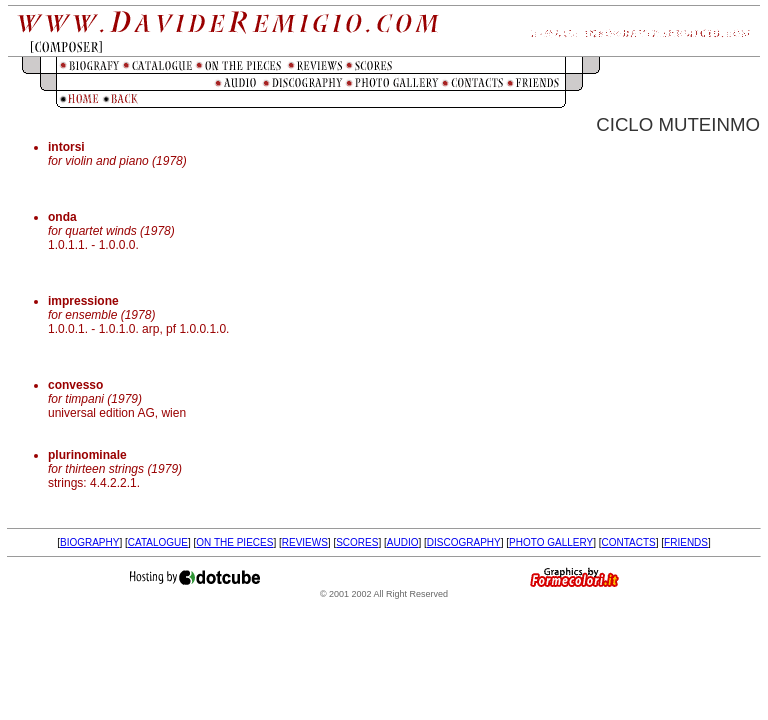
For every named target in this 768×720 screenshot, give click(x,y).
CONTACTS (629, 542)
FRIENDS (686, 542)
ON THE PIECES (234, 542)
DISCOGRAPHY (464, 542)
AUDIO (403, 542)
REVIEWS (305, 542)
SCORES (357, 542)
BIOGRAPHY (89, 542)
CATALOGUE (158, 542)
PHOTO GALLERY (551, 542)
